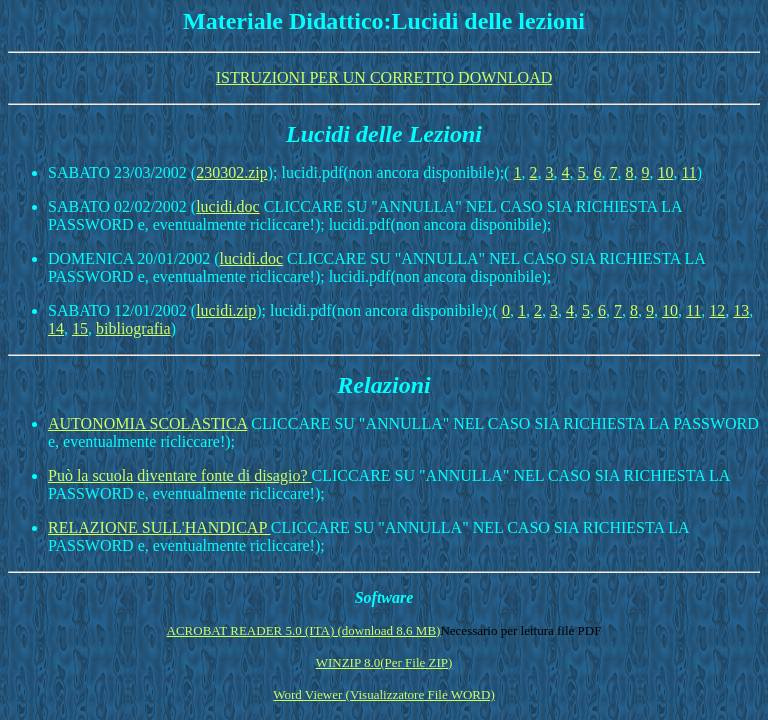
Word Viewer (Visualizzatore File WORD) (383, 694)
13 (741, 310)
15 (80, 328)
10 (665, 172)
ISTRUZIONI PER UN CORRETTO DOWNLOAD (384, 77)
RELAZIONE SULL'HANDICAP (159, 527)
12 (717, 310)
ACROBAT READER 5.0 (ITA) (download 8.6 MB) (304, 630)
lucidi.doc (228, 206)
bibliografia (133, 328)
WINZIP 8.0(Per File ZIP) (384, 662)
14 (56, 328)
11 (688, 172)
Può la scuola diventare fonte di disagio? (179, 475)
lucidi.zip (226, 310)
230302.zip (232, 172)
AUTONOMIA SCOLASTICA (147, 423)
